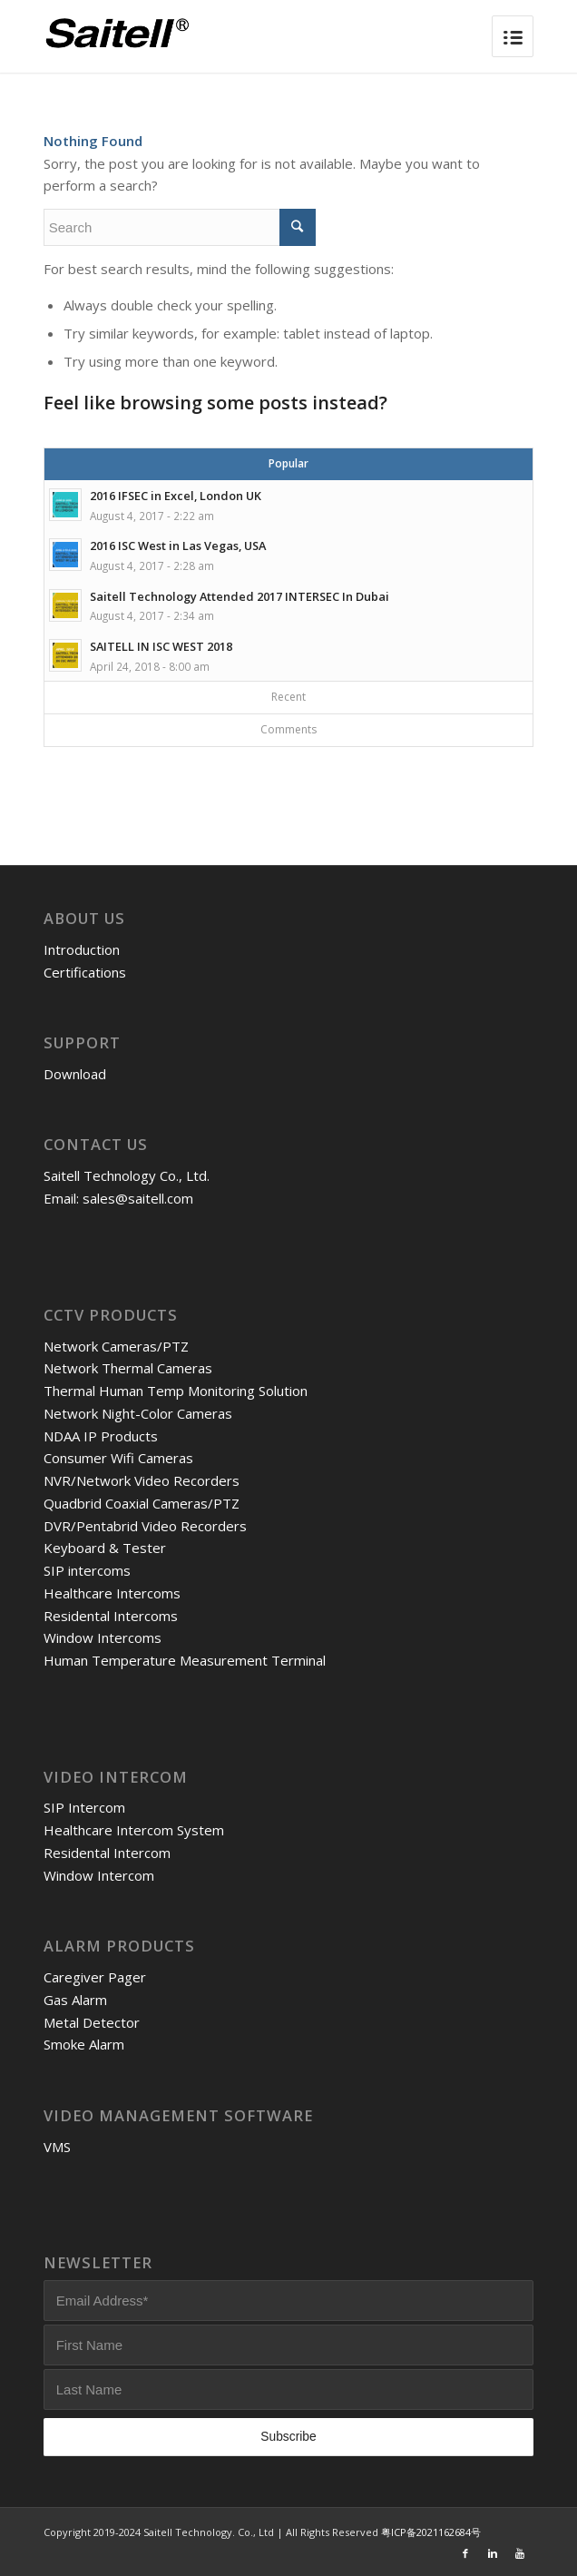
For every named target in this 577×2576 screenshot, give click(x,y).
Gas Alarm (75, 2000)
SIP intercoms (87, 1570)
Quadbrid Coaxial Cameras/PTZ (142, 1503)
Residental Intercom (107, 1853)
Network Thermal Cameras (128, 1368)
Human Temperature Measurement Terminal (185, 1660)
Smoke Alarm (84, 2044)
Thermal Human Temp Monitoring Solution (176, 1390)
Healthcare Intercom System (134, 1830)
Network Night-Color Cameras (138, 1413)
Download (75, 1074)
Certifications (85, 972)
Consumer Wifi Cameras (118, 1458)
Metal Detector (92, 2022)
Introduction (82, 949)
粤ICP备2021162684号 (431, 2532)
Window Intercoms (102, 1637)
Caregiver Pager (95, 1977)
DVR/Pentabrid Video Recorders (145, 1526)
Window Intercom (99, 1875)
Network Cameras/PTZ (116, 1346)
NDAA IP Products (101, 1436)
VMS (57, 2147)
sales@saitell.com (138, 1198)
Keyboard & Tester (105, 1548)
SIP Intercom (84, 1807)
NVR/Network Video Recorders (142, 1480)
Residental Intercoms (111, 1616)
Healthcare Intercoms (112, 1593)
